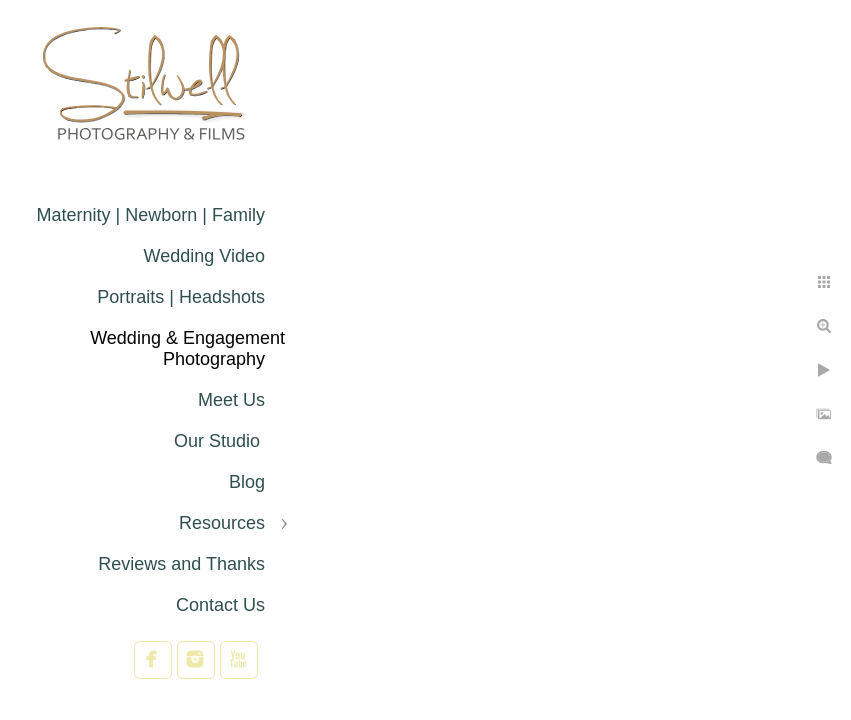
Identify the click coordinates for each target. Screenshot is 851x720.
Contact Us (220, 605)
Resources (222, 523)
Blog (247, 482)
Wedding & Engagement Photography (187, 348)
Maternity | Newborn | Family (151, 215)
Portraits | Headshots (181, 297)
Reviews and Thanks (181, 564)
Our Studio (219, 441)
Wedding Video (204, 256)
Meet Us (231, 400)
